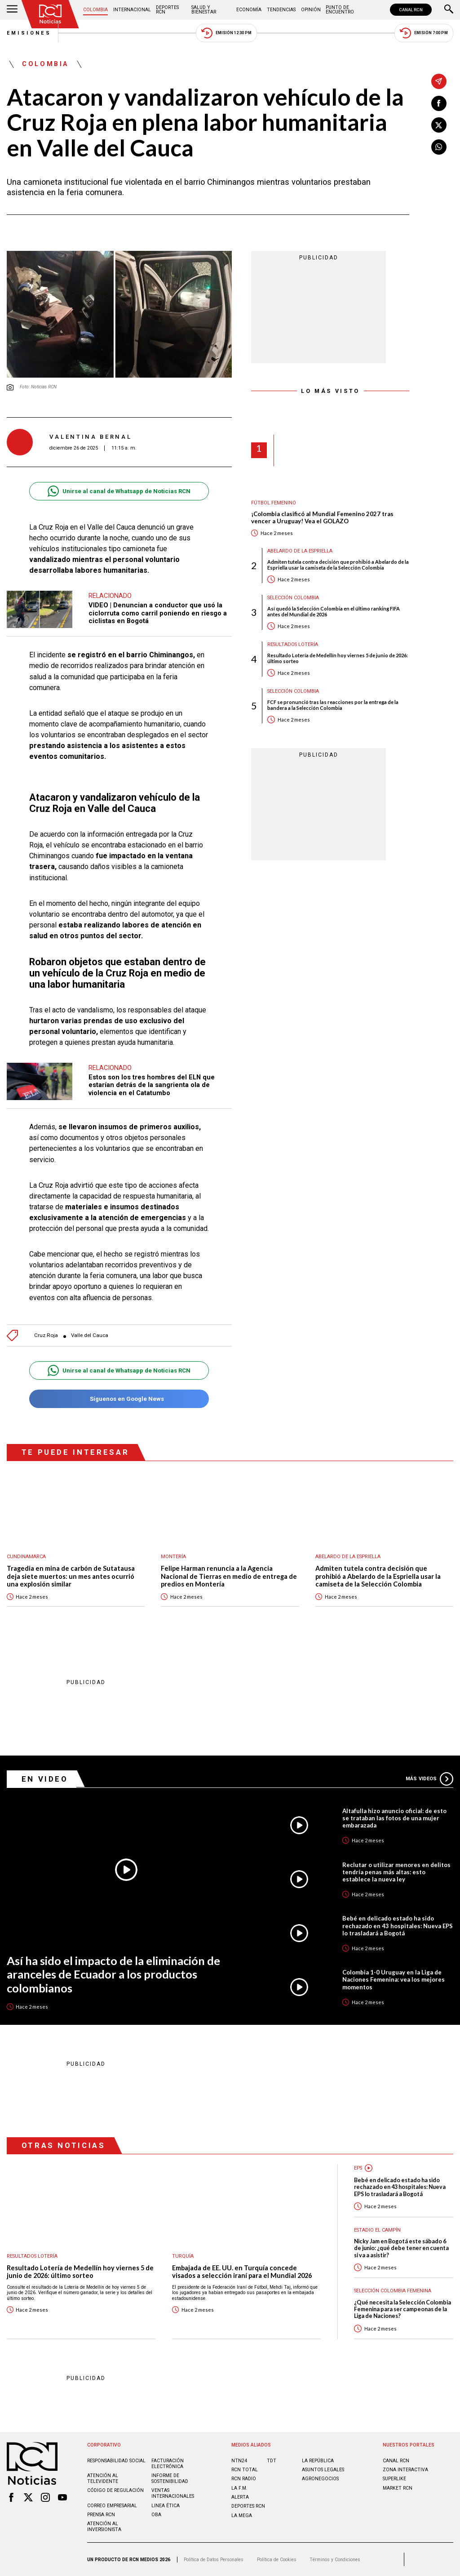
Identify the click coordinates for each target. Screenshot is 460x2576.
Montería (173, 1557)
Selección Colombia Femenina (392, 2291)
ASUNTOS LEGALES (323, 2470)
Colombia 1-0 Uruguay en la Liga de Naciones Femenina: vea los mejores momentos (393, 1979)
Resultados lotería (292, 644)
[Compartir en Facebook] (439, 103)
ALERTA (240, 2497)
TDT (271, 2461)
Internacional (132, 10)
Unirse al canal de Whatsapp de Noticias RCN (119, 491)
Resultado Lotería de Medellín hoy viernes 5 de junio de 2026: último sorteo (337, 658)
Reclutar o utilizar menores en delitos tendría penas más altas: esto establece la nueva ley (396, 1872)
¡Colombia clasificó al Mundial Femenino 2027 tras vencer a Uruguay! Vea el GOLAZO (322, 518)
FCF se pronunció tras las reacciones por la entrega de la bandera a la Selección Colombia (332, 705)
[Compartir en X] (439, 125)
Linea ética (165, 2506)
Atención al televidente (102, 2478)
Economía (248, 10)
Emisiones (29, 33)
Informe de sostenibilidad (169, 2478)
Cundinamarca (26, 1557)
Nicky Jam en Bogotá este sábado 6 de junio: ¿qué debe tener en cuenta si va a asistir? (401, 2248)
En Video (45, 1778)
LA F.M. (239, 2488)
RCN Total (244, 2470)
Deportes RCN (167, 9)
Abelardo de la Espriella (299, 551)
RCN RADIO (243, 2479)
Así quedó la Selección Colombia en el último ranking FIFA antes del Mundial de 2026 (333, 611)
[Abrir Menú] (12, 10)
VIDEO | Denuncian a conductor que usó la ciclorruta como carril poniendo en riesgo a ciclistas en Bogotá (157, 613)
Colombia (95, 10)
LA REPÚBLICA (318, 2461)
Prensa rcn (101, 2515)
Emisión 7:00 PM (424, 33)
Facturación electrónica (167, 2463)
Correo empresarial (112, 2506)
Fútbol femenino (273, 503)
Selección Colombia (293, 598)
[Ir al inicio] (50, 14)
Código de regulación (115, 2490)
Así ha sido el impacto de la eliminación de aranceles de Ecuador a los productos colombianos (113, 1974)
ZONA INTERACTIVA (405, 2470)
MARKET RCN (397, 2488)
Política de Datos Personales (213, 2560)
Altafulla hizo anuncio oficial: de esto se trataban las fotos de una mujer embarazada (394, 1818)
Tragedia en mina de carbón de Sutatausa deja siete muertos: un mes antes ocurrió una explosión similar (71, 1576)
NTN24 (239, 2461)
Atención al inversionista (104, 2526)
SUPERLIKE (394, 2479)
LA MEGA (241, 2515)
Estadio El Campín (377, 2230)
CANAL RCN (411, 9)
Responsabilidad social (116, 2461)
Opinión (311, 10)
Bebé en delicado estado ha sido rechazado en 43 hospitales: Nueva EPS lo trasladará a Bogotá (397, 1925)
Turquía (183, 2256)
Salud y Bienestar (203, 9)
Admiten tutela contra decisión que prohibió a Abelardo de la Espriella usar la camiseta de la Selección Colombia (338, 564)
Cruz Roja (46, 1335)
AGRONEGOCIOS (320, 2479)
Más (429, 1779)
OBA (156, 2515)
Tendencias (281, 10)
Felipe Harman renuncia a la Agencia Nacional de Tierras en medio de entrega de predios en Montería (229, 1576)
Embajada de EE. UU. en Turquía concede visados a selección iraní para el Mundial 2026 (242, 2272)
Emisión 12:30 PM (226, 33)
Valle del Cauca (89, 1335)
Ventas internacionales (172, 2493)
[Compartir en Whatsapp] (439, 147)
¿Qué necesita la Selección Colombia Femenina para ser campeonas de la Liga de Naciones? (402, 2309)
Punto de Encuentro (340, 9)
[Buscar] (448, 9)
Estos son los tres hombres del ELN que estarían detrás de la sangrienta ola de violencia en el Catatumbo (151, 1085)
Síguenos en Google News (119, 1399)
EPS (358, 2168)
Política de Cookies (276, 2560)
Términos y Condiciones (335, 2560)
